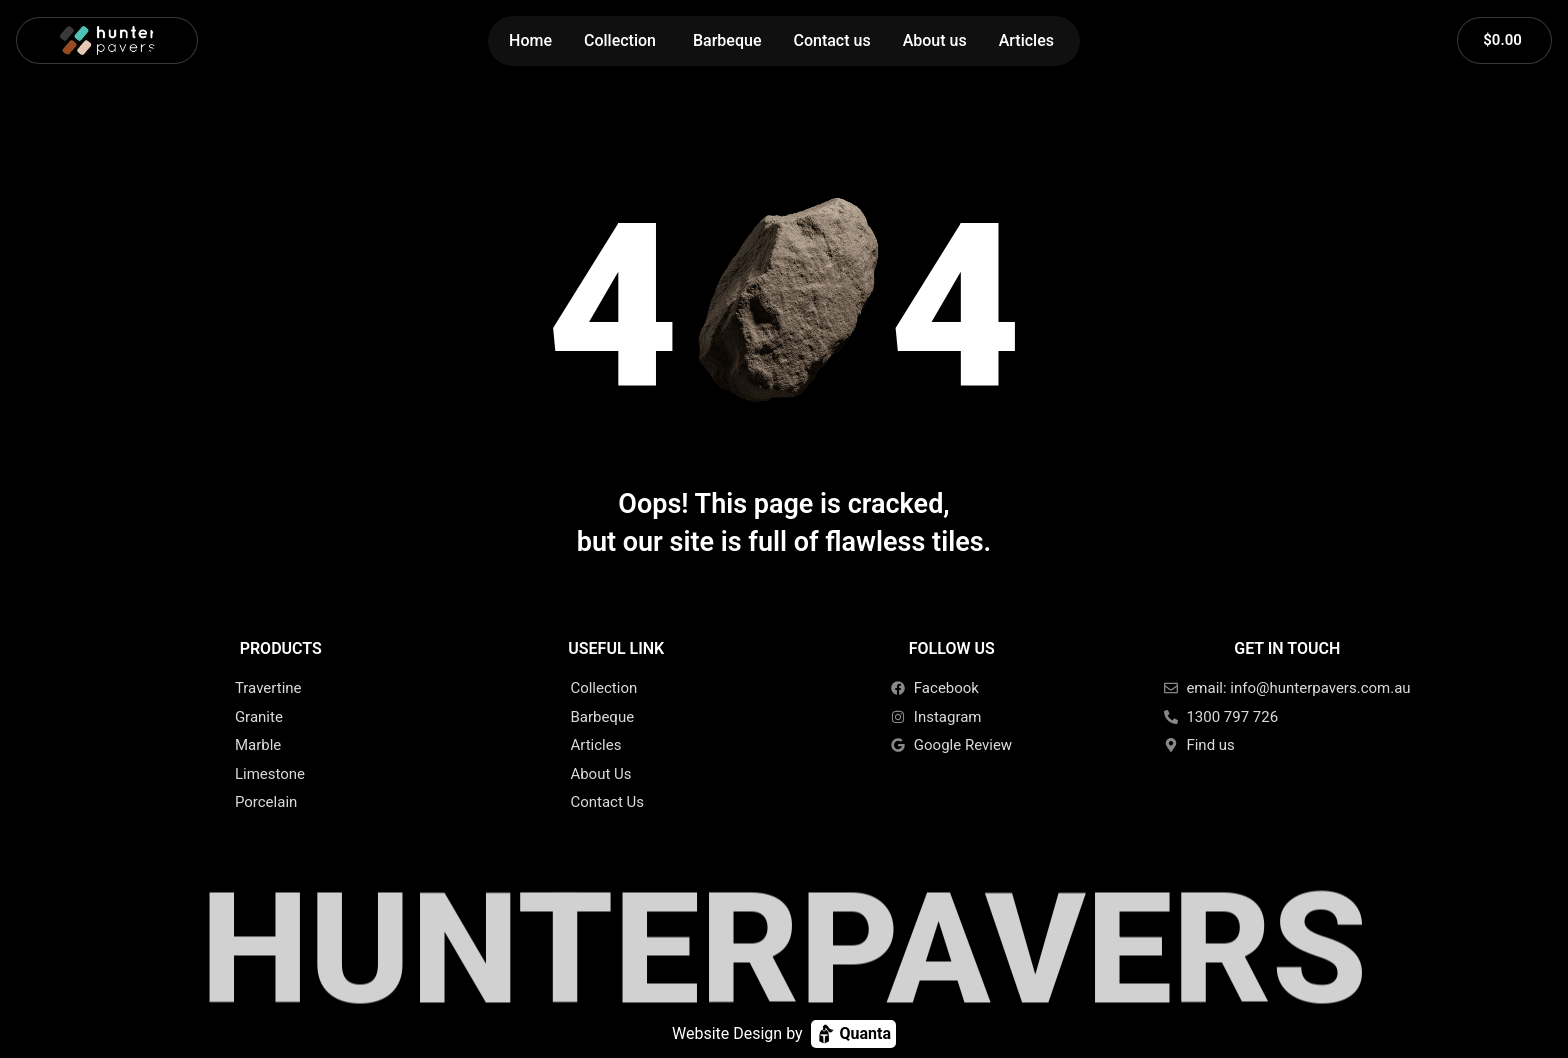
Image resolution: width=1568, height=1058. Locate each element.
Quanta (853, 1034)
